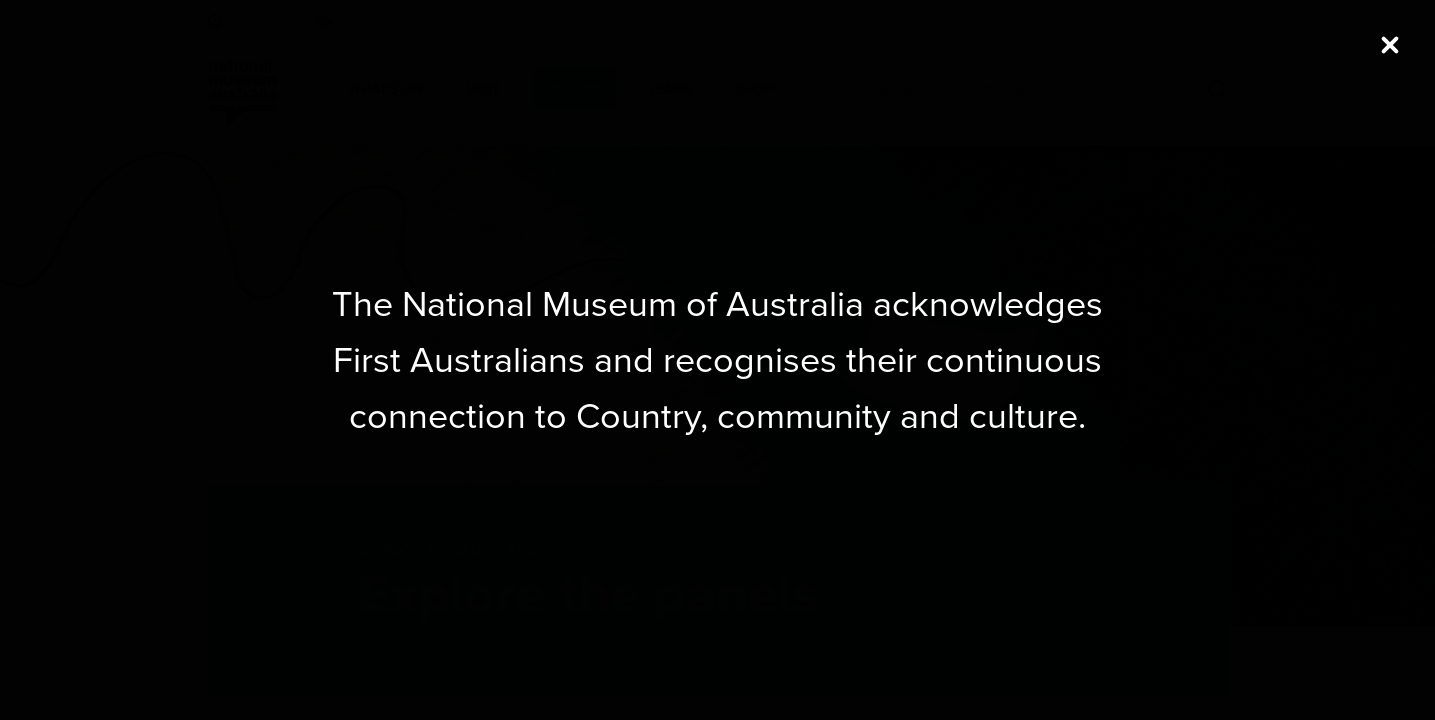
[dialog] (718, 360)
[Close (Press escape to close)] (1390, 45)
